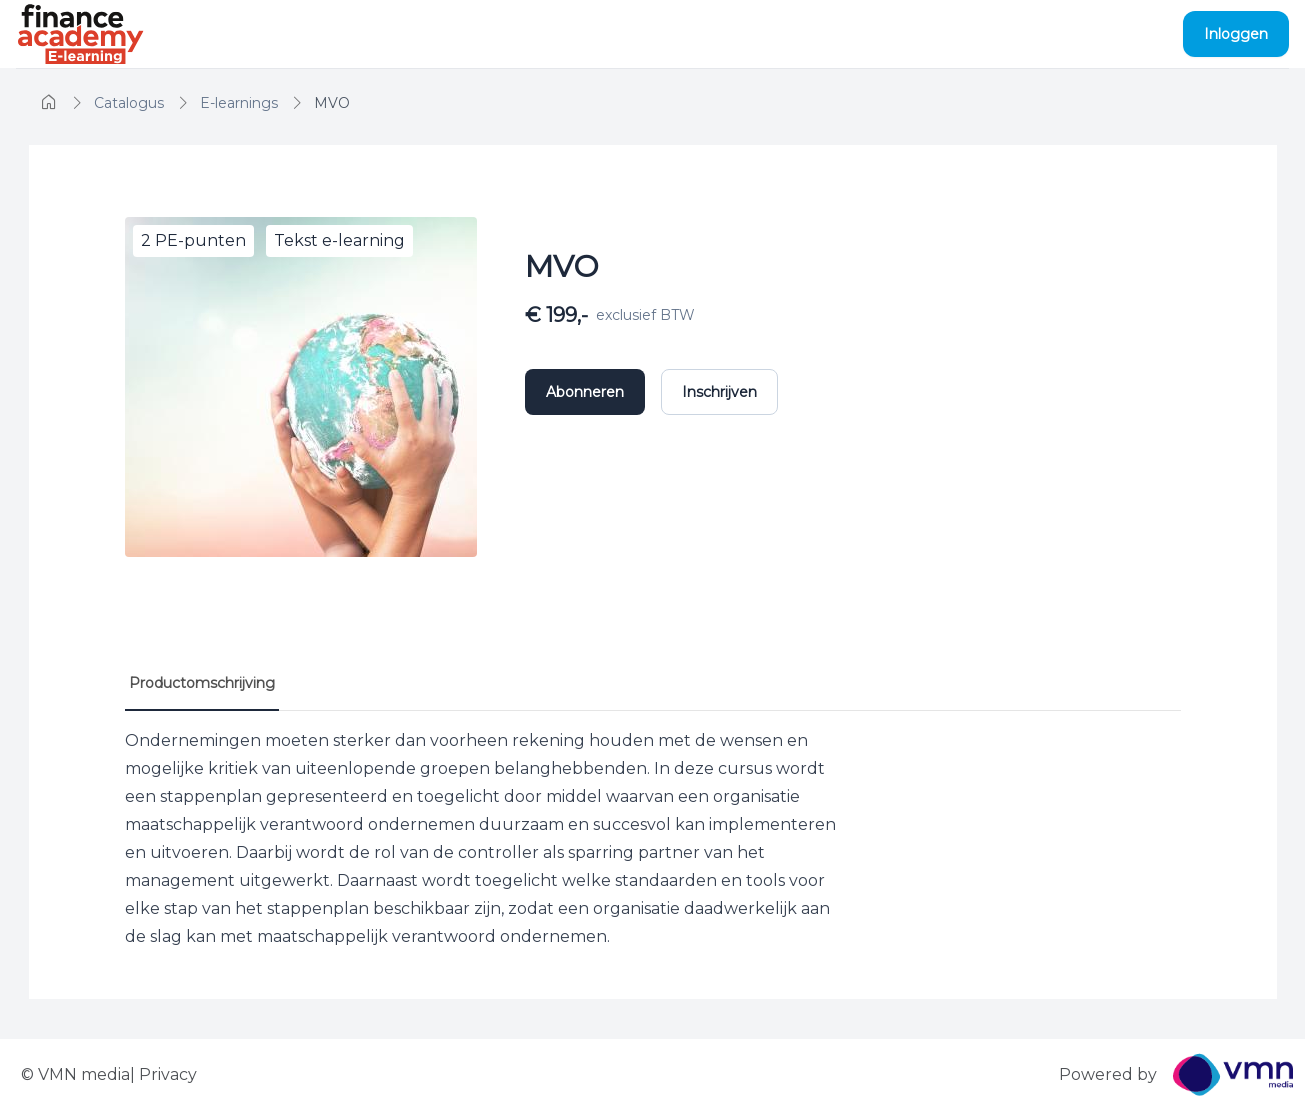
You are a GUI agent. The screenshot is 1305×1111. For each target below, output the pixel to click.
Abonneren (585, 392)
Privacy (168, 1074)
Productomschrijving (202, 683)
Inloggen (1236, 34)
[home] (49, 103)
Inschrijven (719, 392)
